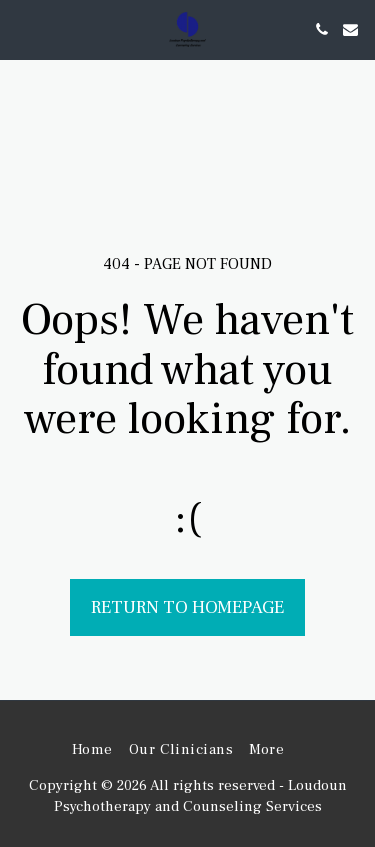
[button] (22, 29)
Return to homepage (187, 607)
